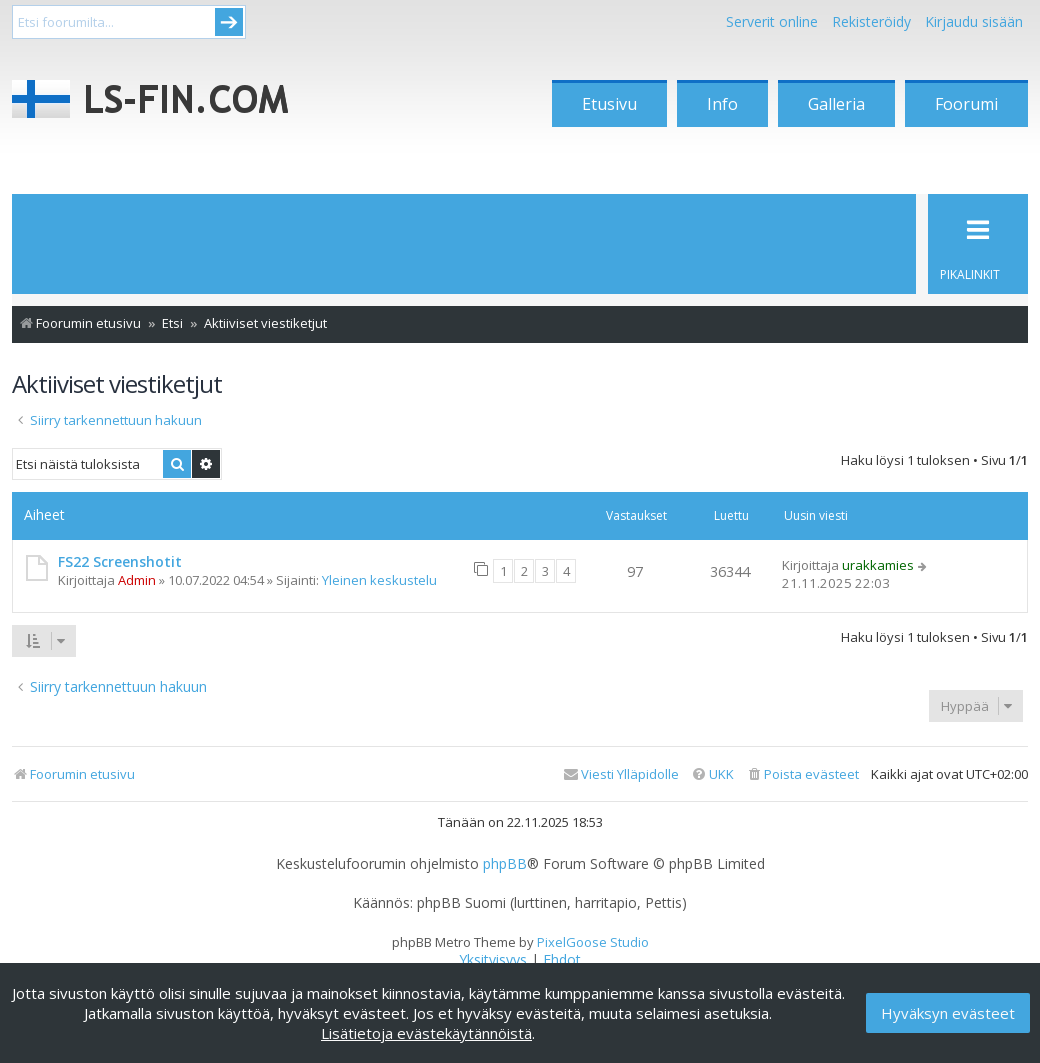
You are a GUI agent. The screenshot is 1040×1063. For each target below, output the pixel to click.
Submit (229, 22)
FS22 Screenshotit (120, 561)
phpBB (505, 864)
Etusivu (609, 104)
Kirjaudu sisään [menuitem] (974, 21)
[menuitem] (802, 774)
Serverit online (772, 21)
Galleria (836, 104)
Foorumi (966, 104)
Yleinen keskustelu (379, 580)
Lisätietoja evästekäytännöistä (426, 1033)
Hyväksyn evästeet (948, 1013)
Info (722, 104)
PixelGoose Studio (593, 942)
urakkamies (878, 565)
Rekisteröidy (871, 21)
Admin (137, 580)
